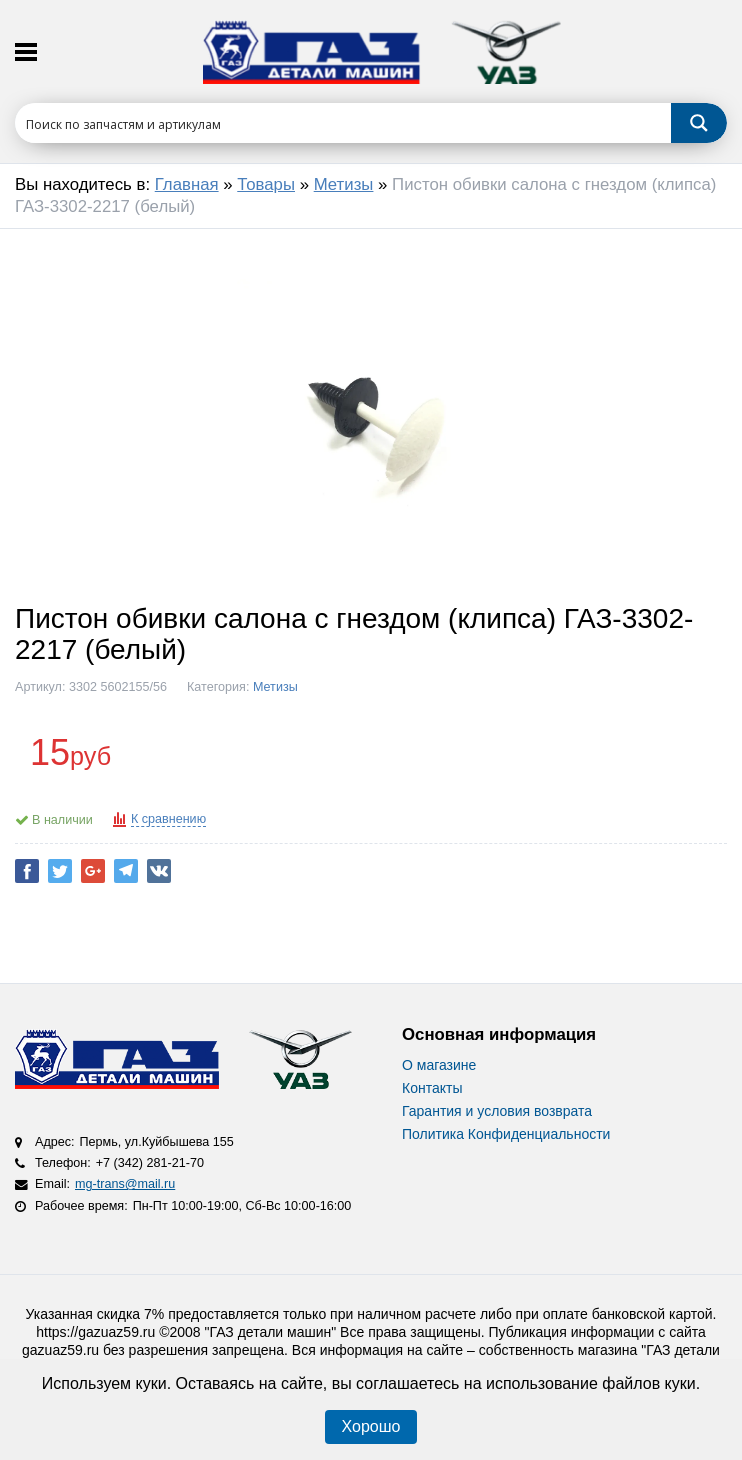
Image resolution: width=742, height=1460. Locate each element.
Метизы (344, 184)
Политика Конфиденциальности (506, 1134)
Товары (266, 184)
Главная (187, 184)
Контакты (432, 1088)
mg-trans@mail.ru (125, 1184)
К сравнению (168, 819)
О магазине (439, 1065)
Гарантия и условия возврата (497, 1111)
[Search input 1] (344, 123)
